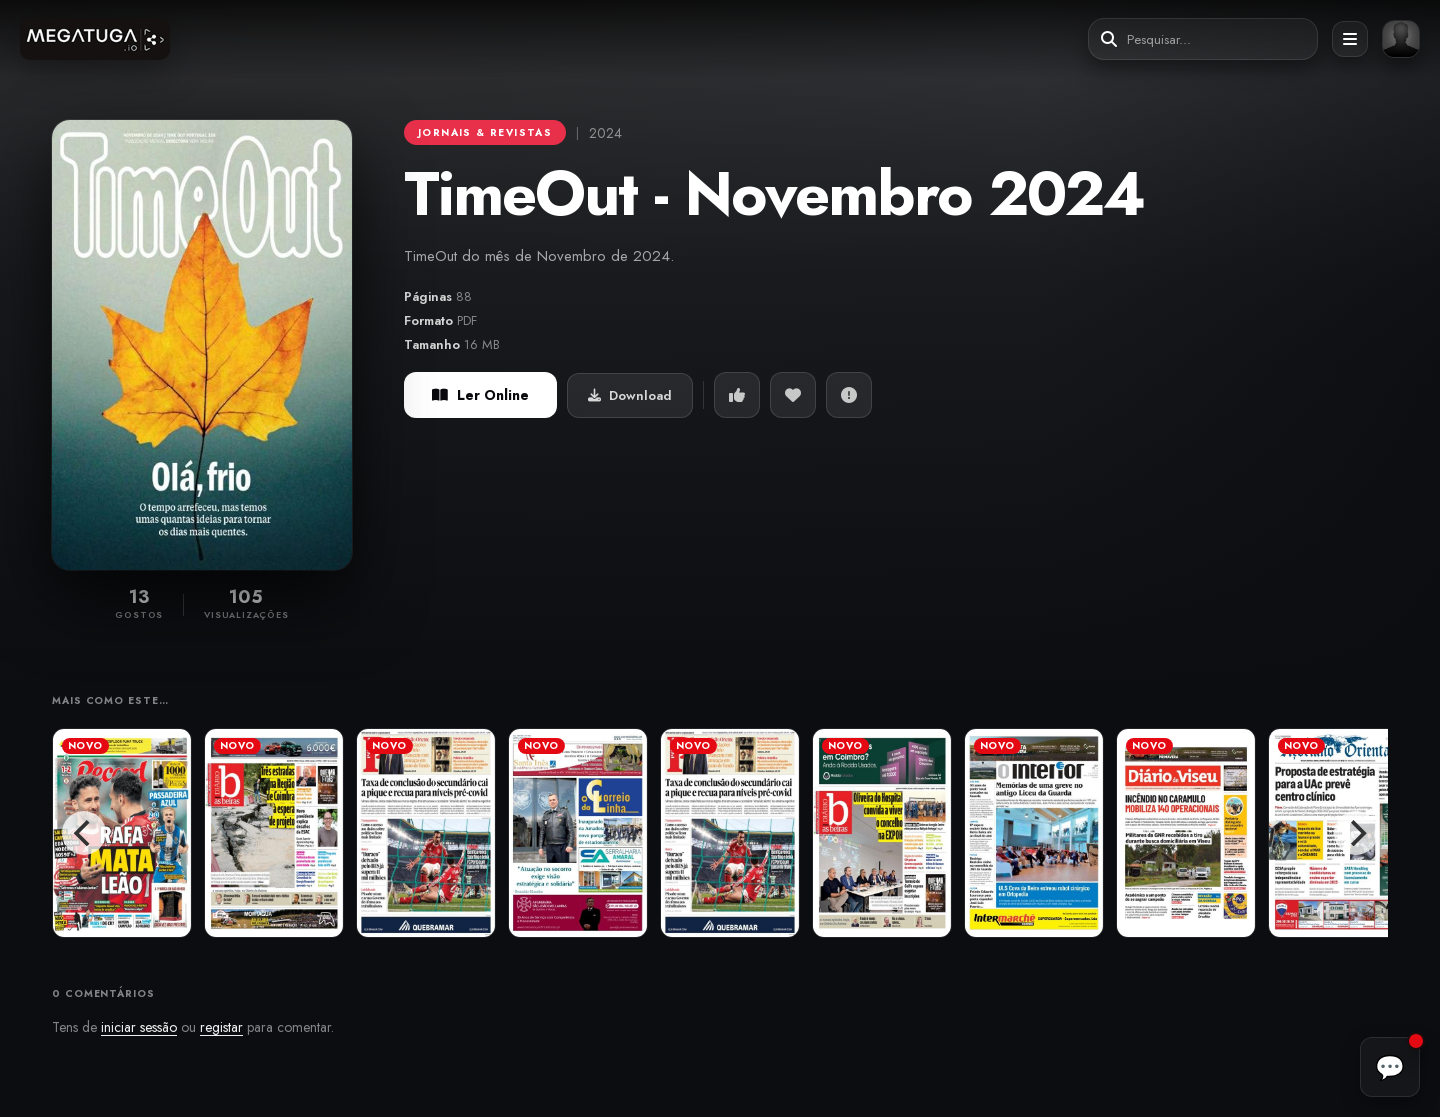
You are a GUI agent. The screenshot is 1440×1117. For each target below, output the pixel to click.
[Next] (1356, 833)
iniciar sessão (139, 1027)
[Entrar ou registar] (1401, 39)
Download (630, 395)
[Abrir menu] (1350, 39)
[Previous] (84, 833)
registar (221, 1027)
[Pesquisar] (1109, 39)
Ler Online (480, 395)
